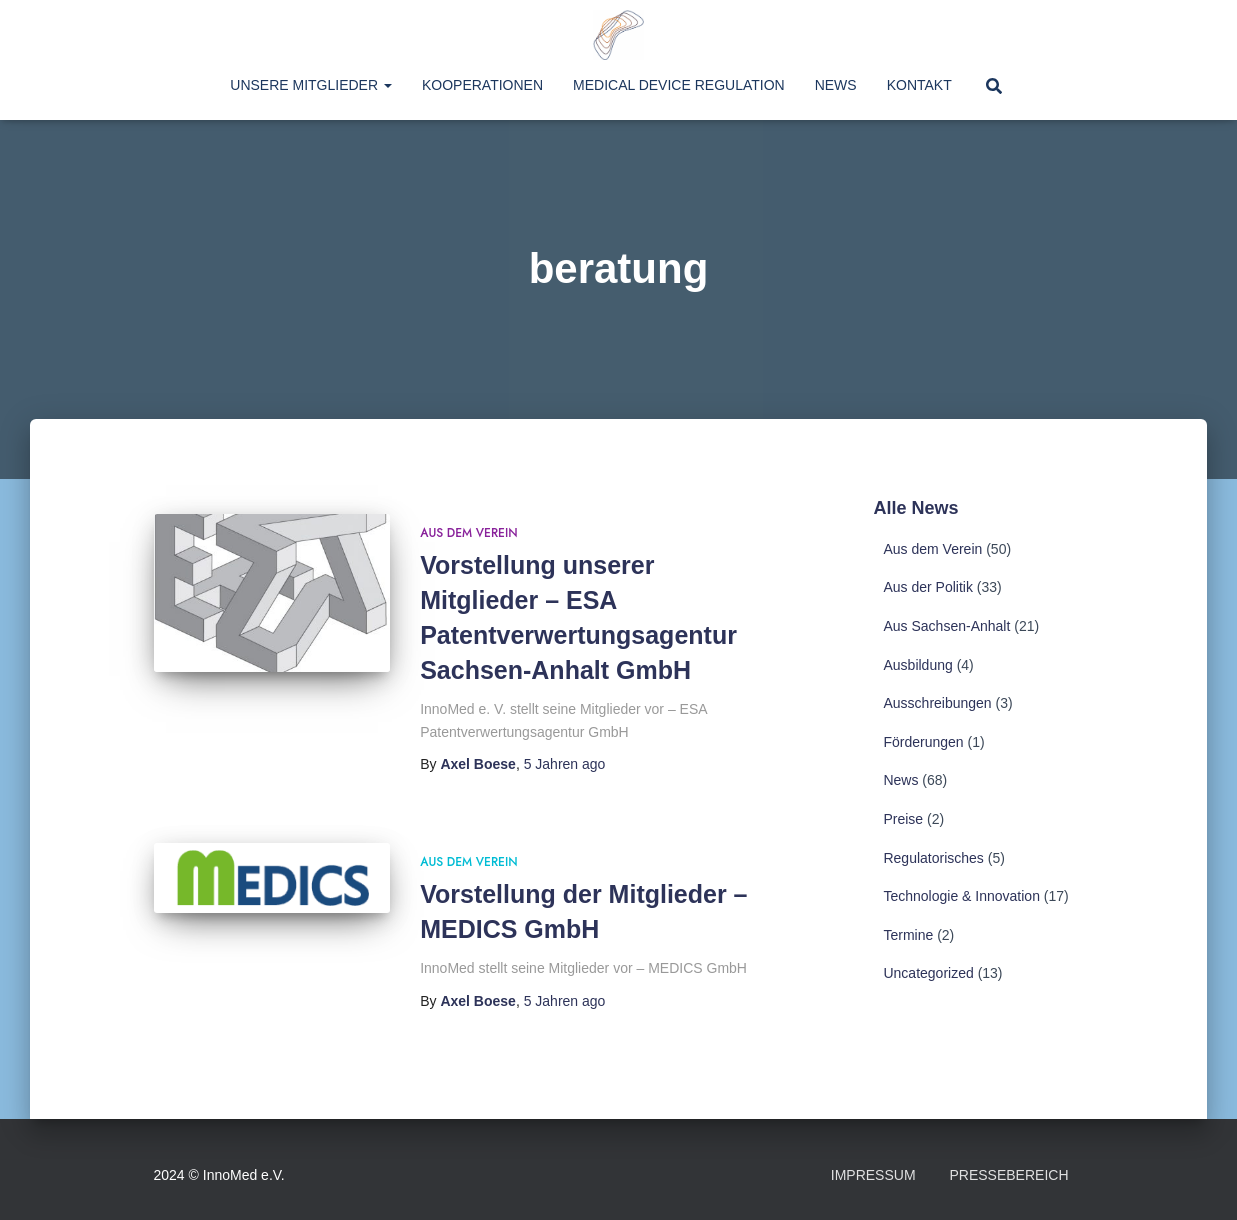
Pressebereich (1008, 1175)
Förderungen (923, 742)
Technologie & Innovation (961, 896)
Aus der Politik (927, 587)
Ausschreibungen (937, 703)
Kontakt (919, 85)
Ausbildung (917, 665)
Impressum (873, 1175)
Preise (903, 819)
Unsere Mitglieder (311, 85)
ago (565, 764)
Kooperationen (482, 85)
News (836, 85)
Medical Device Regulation (679, 85)
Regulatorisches (933, 858)
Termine (908, 935)
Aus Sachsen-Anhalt (946, 626)
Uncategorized (928, 973)
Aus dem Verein (468, 533)
